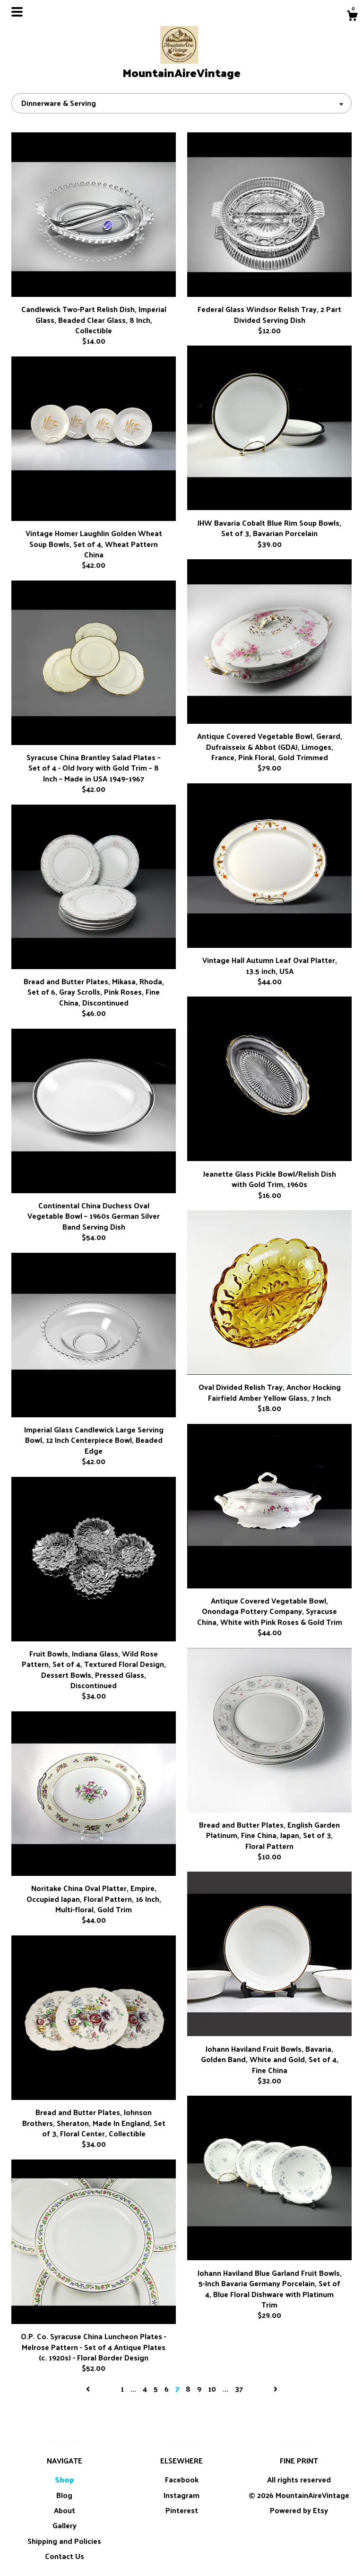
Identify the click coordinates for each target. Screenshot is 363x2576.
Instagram (181, 2495)
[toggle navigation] (17, 12)
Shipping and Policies (64, 2541)
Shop (64, 2479)
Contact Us (64, 2556)
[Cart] (352, 16)
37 (239, 2388)
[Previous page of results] (89, 2388)
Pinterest (181, 2510)
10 (212, 2388)
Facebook (182, 2479)
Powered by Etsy (299, 2510)
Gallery (64, 2525)
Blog (64, 2495)
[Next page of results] (275, 2388)
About (64, 2510)
